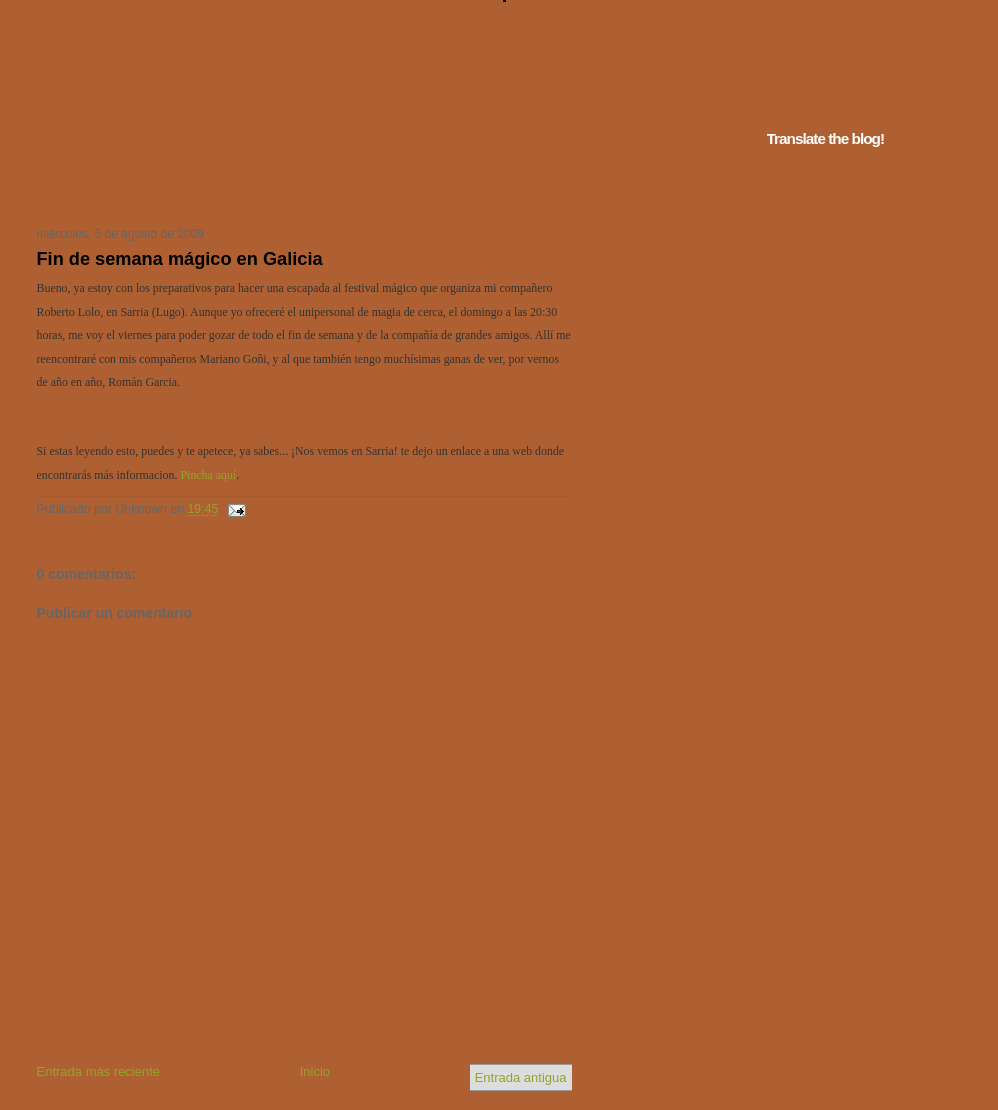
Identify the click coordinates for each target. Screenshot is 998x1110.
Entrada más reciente (99, 1071)
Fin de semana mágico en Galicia (180, 259)
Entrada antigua (521, 1077)
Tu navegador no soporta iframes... (298, 188)
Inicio (315, 1071)
